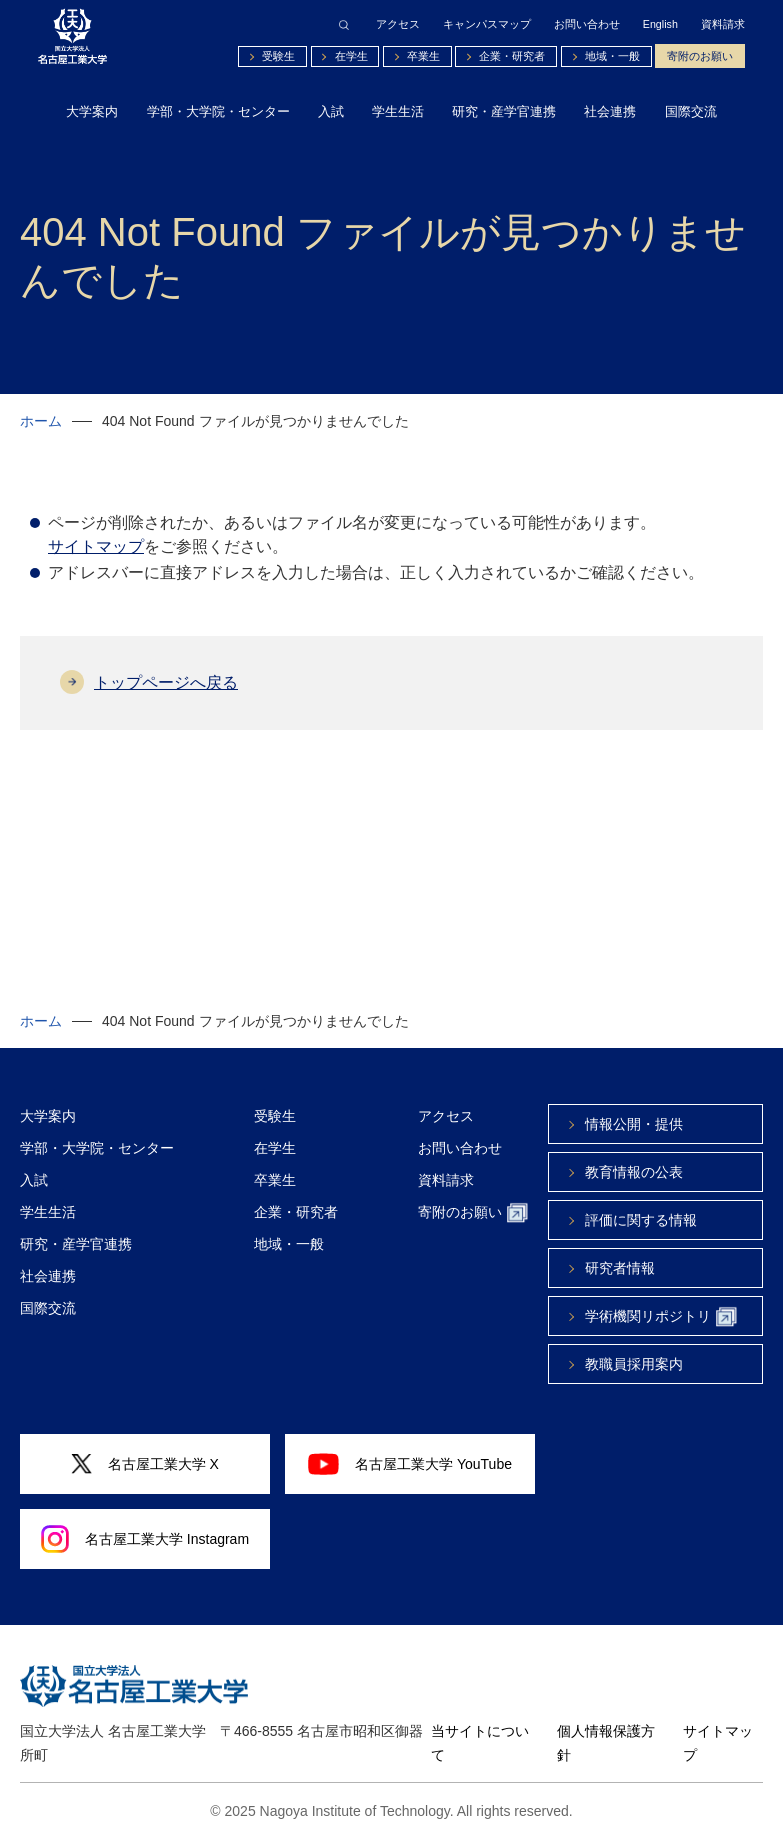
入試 (331, 111)
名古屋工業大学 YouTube (410, 1464)
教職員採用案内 (634, 1364)
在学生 (351, 56)
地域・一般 (612, 56)
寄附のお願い (700, 56)
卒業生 (423, 56)
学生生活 (398, 111)
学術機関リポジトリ (661, 1317)
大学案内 (92, 111)
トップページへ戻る (166, 682)
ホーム (41, 421)
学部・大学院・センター (218, 111)
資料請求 (723, 24)
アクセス (398, 24)
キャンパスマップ (487, 24)
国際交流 (691, 111)
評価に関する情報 (641, 1220)
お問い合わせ (587, 24)
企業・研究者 (512, 56)
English (660, 24)
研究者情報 (620, 1268)
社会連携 (610, 111)
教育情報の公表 (634, 1172)
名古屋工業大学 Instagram (145, 1539)
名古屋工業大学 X (145, 1464)
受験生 (278, 56)
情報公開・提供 (634, 1124)
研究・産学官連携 (504, 111)
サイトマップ (96, 546)
